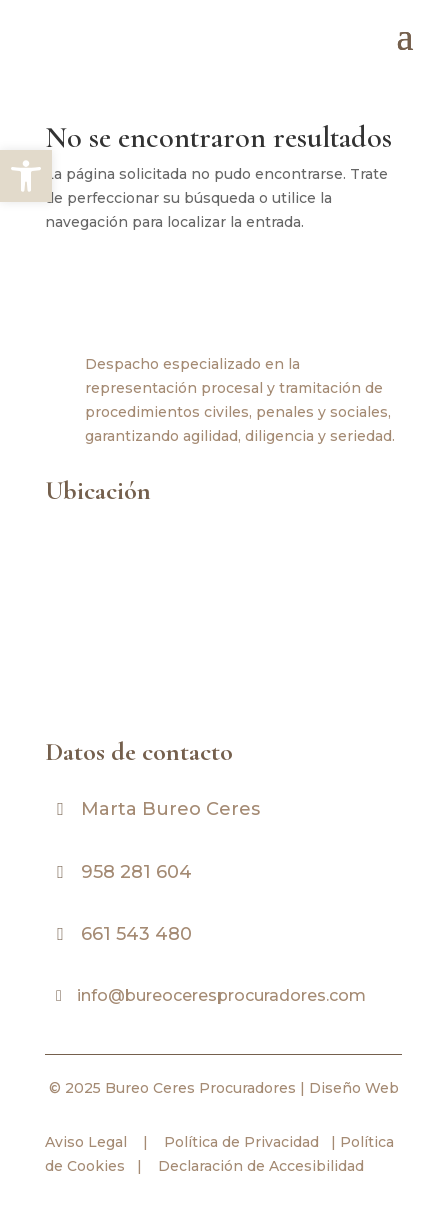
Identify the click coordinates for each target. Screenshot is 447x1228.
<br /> (224, 617)
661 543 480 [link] (136, 934)
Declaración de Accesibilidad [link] (261, 1166)
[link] (26, 176)
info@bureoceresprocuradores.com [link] (221, 995)
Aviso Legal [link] (86, 1142)
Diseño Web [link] (354, 1088)
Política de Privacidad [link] (239, 1142)
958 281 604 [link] (136, 872)
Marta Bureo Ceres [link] (170, 809)
